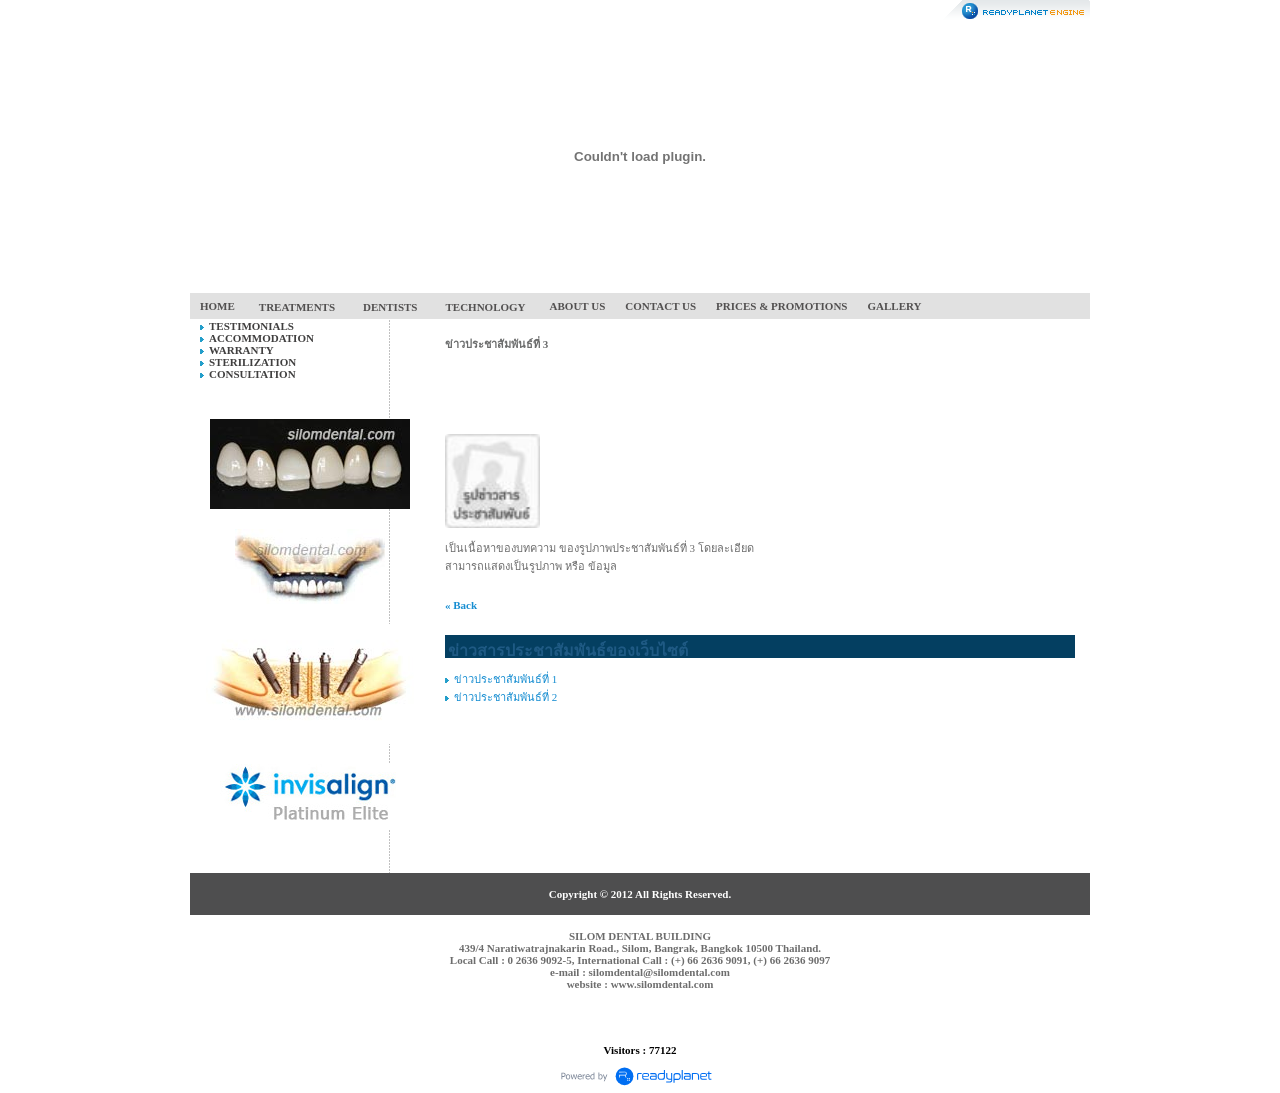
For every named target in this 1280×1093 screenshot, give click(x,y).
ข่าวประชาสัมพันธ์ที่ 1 (505, 679)
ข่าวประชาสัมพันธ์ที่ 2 (505, 697)
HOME (217, 306)
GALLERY (895, 306)
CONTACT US (660, 306)
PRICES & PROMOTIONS (781, 306)
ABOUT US (578, 306)
